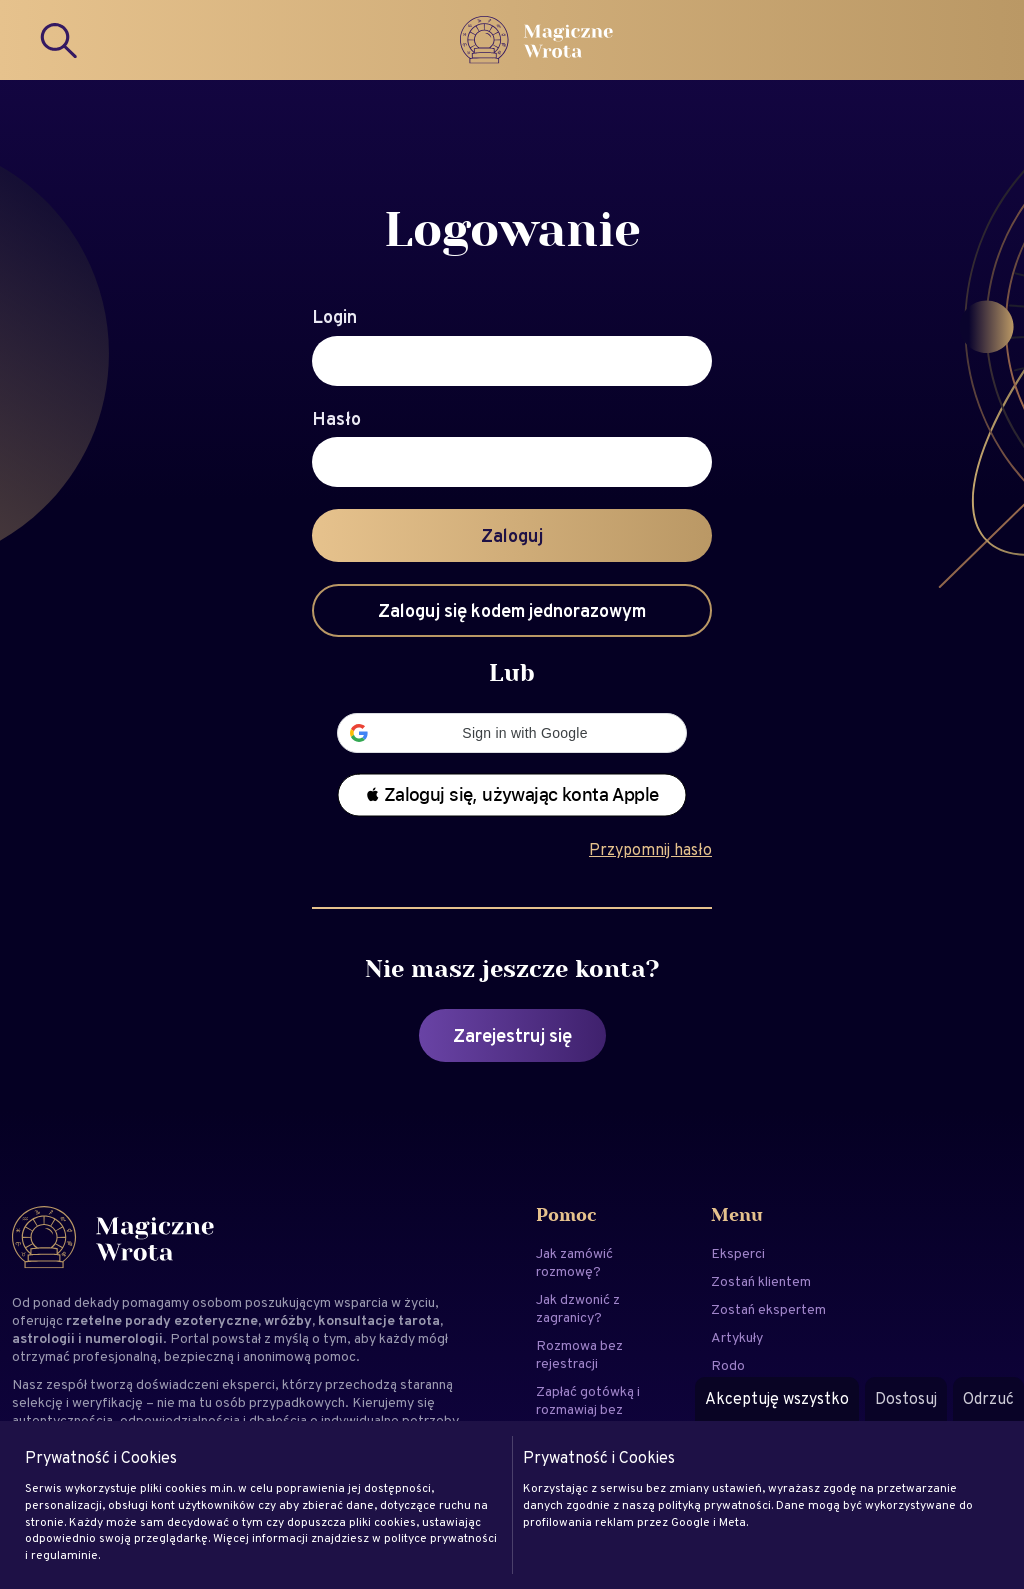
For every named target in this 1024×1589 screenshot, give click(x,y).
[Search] (60, 40)
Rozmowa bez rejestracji (579, 1354)
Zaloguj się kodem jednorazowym (512, 610)
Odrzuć (988, 1398)
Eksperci (738, 1253)
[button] (512, 733)
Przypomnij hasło (650, 849)
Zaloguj (512, 535)
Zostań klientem (761, 1281)
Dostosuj (906, 1398)
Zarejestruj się (512, 1035)
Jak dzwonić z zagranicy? (578, 1308)
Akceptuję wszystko (777, 1398)
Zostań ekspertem (768, 1309)
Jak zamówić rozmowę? (574, 1262)
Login (334, 317)
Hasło (336, 419)
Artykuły (737, 1337)
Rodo (728, 1365)
